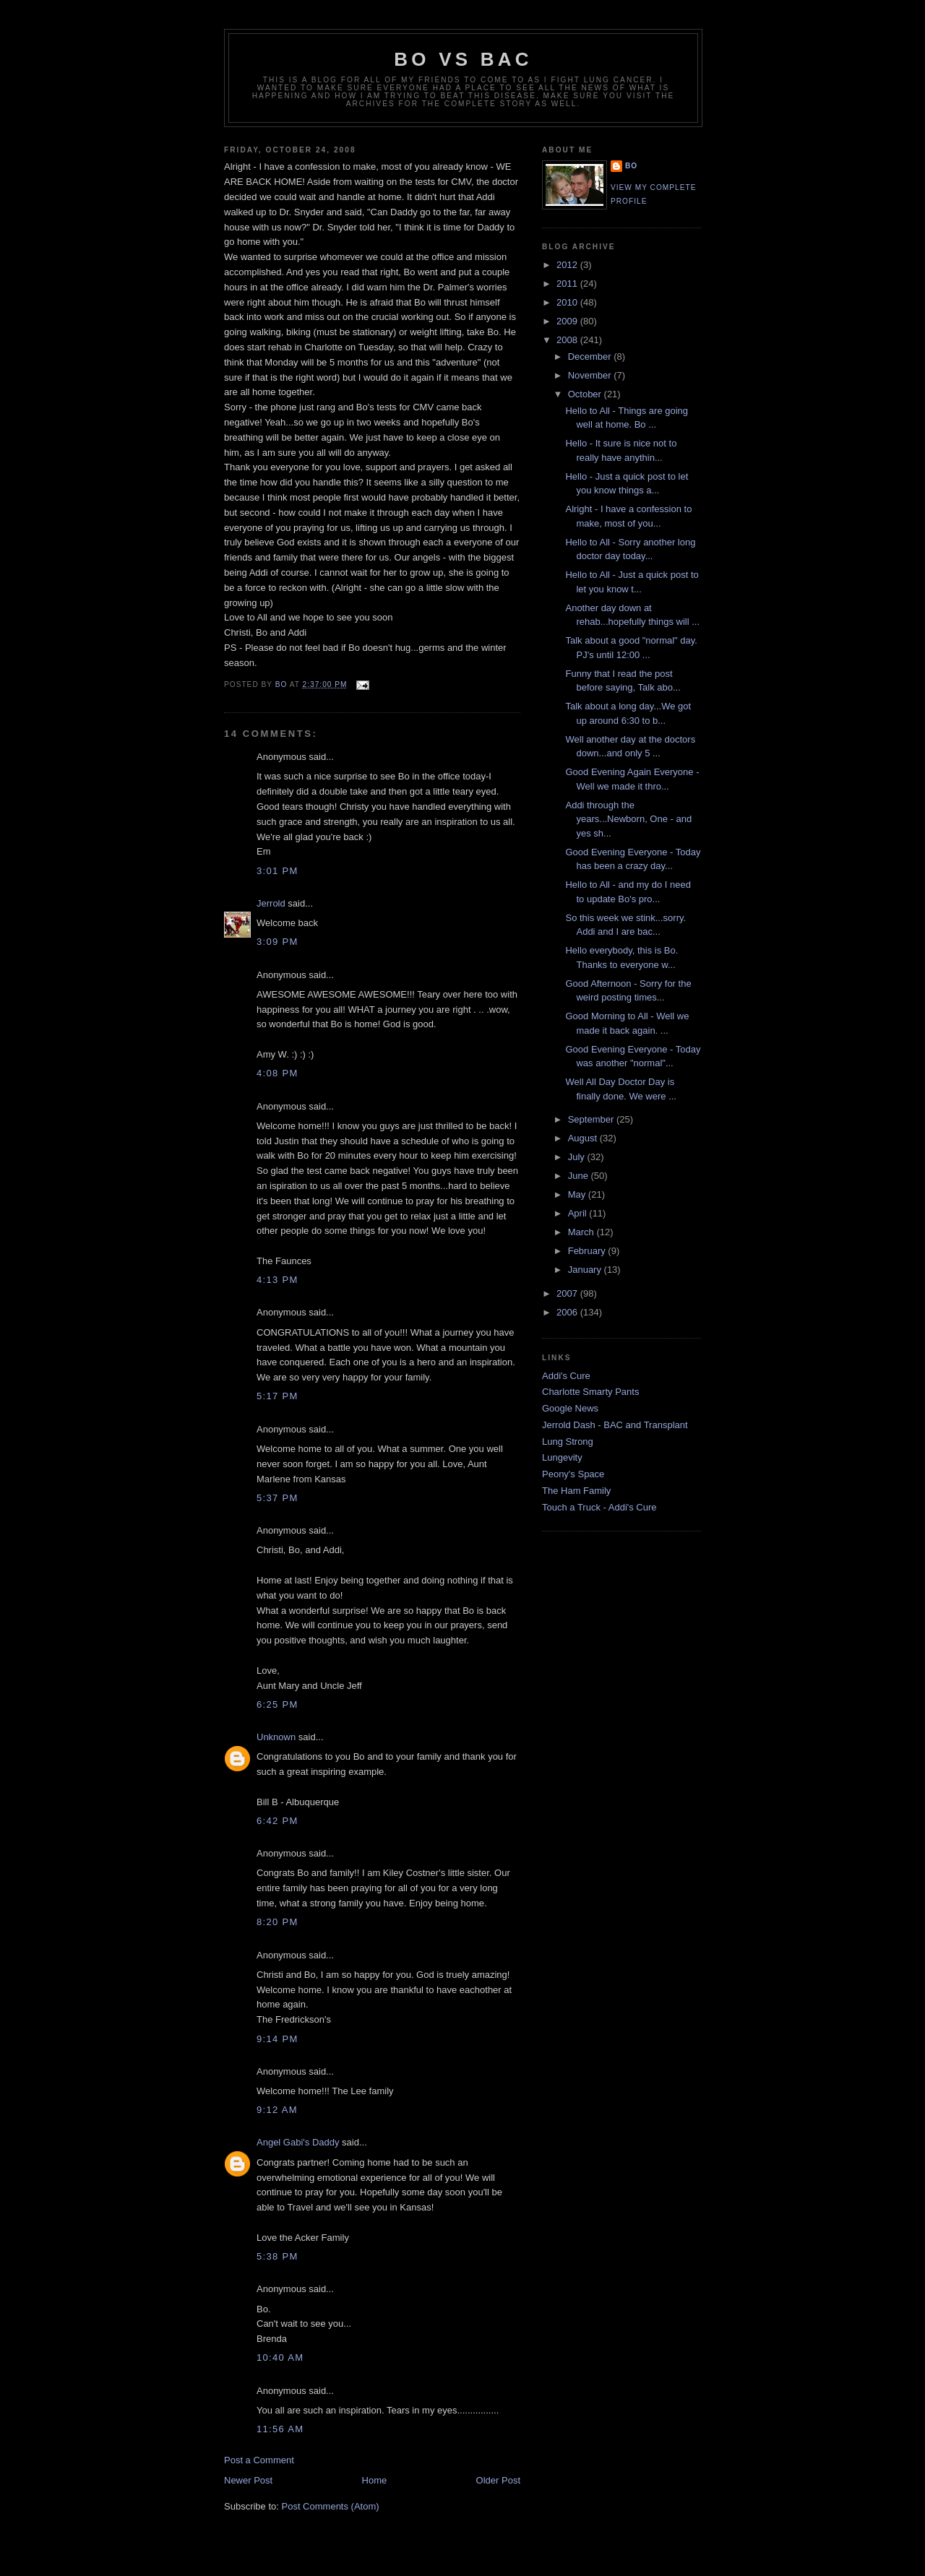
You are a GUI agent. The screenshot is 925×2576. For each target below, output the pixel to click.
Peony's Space (573, 1474)
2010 (568, 302)
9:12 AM (277, 2109)
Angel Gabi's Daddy (298, 2142)
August (584, 1138)
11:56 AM (280, 2429)
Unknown (276, 1737)
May (578, 1194)
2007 (568, 1293)
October (586, 394)
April (579, 1213)
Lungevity (562, 1457)
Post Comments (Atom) (330, 2506)
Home (374, 2480)
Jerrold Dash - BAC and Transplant (615, 1424)
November (591, 375)
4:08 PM (277, 1073)
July (578, 1156)
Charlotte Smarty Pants (590, 1391)
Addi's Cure (566, 1375)
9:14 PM (277, 2038)
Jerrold (271, 903)
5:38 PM (277, 2256)
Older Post (498, 2480)
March (582, 1232)
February (588, 1250)
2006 (568, 1312)
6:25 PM (277, 1704)
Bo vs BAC (463, 59)
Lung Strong (567, 1441)
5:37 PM (277, 1497)
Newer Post (248, 2480)
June (579, 1175)
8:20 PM (277, 1921)
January (586, 1269)
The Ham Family (576, 1490)
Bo (631, 166)
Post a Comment (259, 2460)
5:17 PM (277, 1396)
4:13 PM (277, 1279)
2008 (568, 339)
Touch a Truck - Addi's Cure (599, 1507)
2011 (568, 283)
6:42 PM (277, 1820)
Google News (570, 1408)
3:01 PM (277, 870)
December (591, 356)
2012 (568, 264)
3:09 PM (277, 941)
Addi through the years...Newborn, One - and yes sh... (628, 819)
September (592, 1119)
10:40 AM (280, 2357)
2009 (568, 321)
